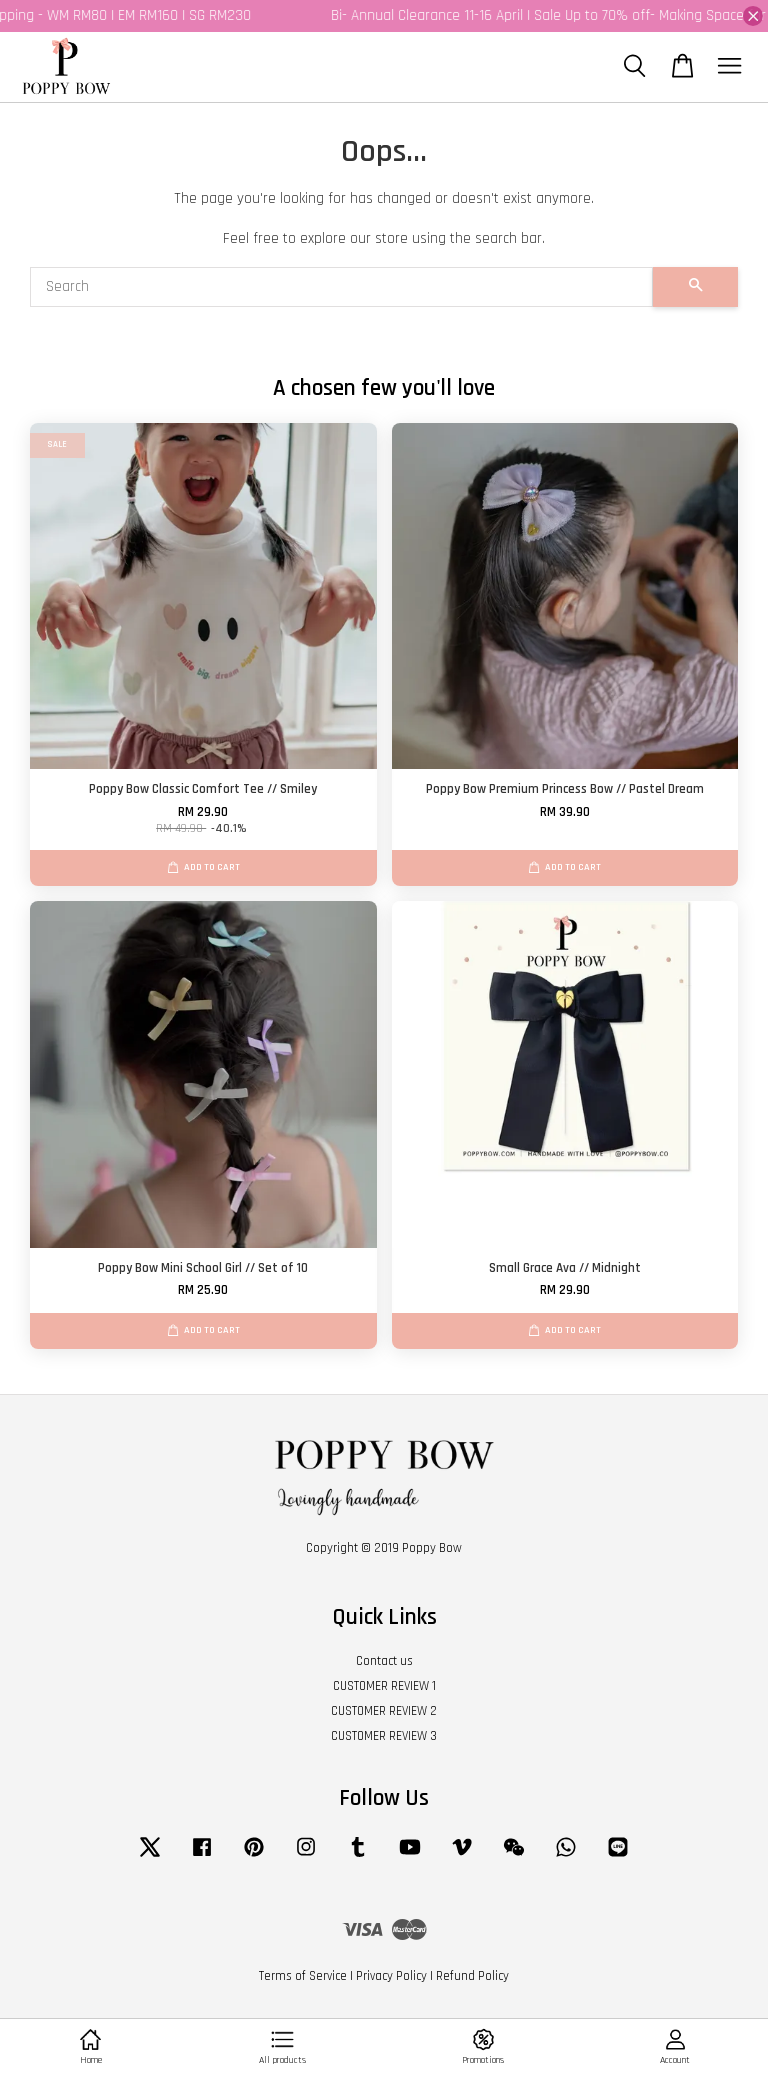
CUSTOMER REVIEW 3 (384, 1736)
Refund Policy (472, 1976)
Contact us (384, 1661)
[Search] (341, 287)
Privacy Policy (391, 1976)
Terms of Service (303, 1976)
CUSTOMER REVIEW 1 (384, 1686)
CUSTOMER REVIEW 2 (384, 1711)
